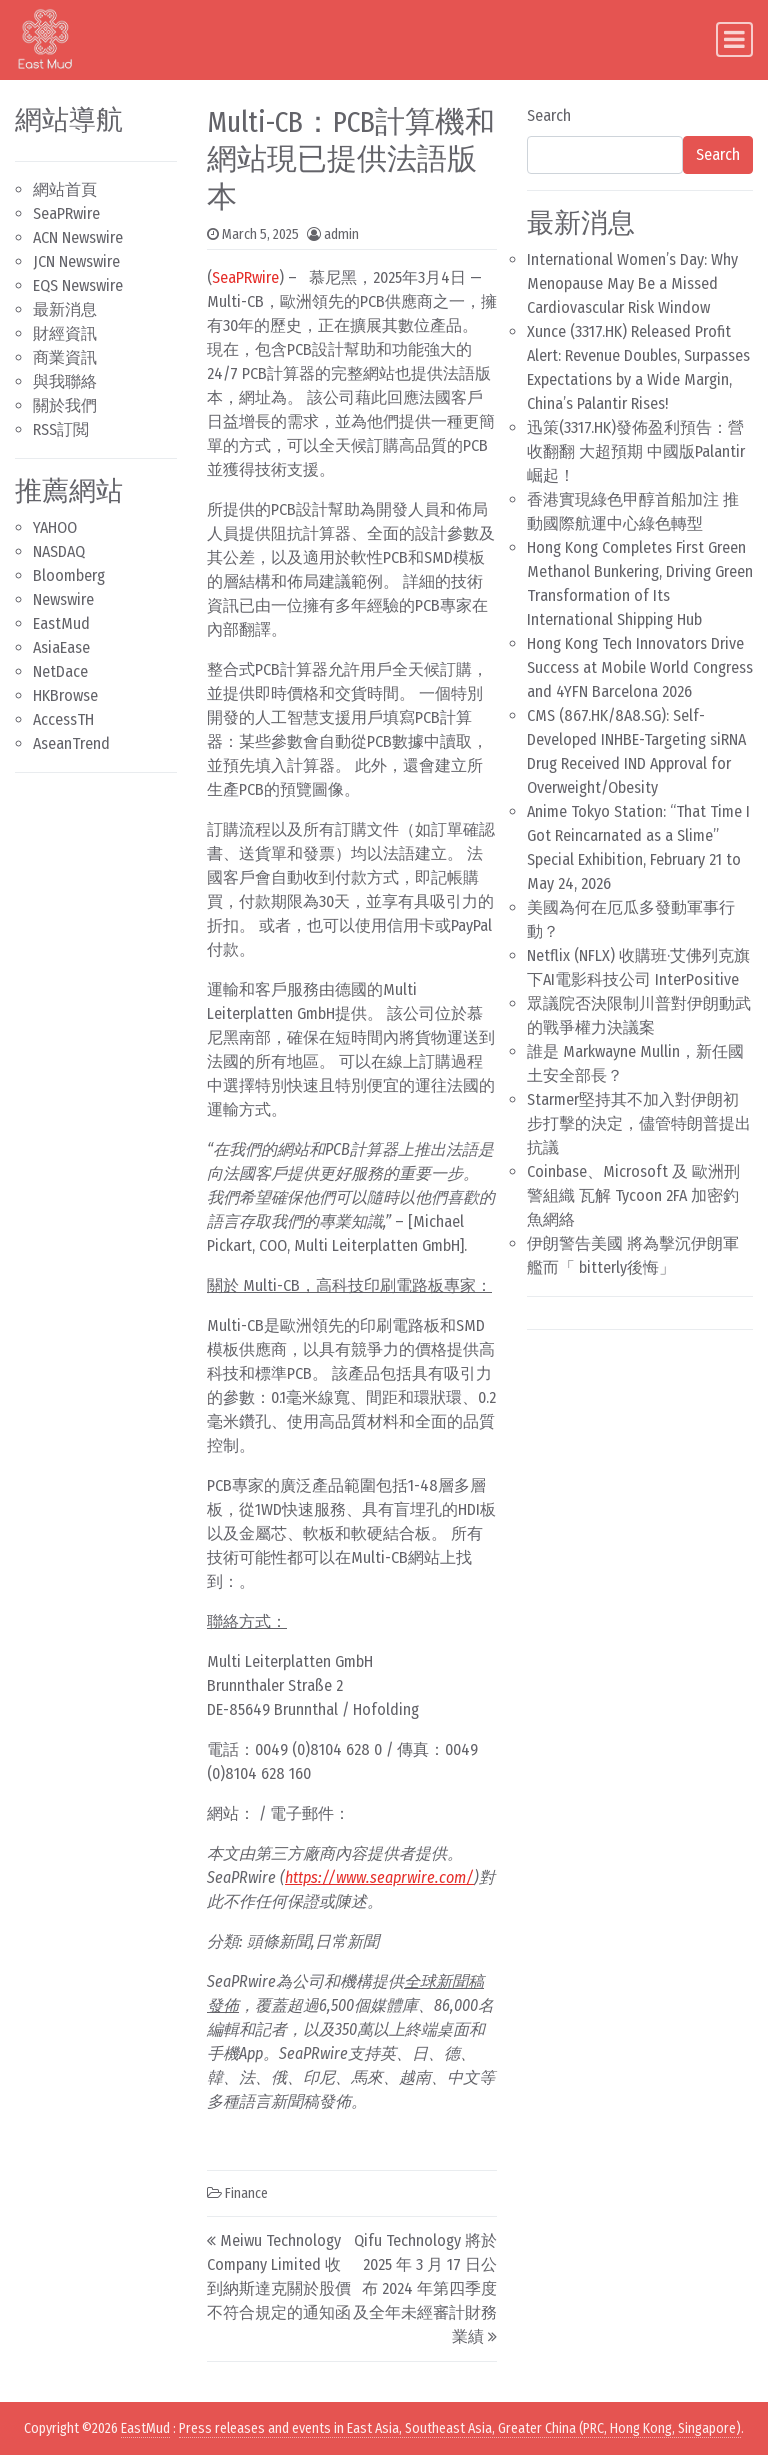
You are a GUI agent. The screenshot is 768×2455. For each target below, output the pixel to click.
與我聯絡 (65, 381)
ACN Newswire (78, 237)
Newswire (63, 599)
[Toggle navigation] (734, 39)
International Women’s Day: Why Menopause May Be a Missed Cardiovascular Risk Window (632, 283)
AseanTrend (71, 743)
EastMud (61, 623)
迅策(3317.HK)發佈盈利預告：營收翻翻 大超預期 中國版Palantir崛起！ (636, 451)
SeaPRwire (66, 213)
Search (549, 115)
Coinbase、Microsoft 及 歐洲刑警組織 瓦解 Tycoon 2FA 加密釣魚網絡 (633, 1195)
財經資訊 (65, 333)
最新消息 (65, 309)
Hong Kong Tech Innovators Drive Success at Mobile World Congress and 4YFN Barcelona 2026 (640, 667)
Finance (246, 2193)
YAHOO (55, 527)
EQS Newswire (78, 285)
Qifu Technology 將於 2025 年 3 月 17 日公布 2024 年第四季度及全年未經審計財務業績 (425, 2288)
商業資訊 (65, 357)
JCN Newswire (76, 261)
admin (341, 234)
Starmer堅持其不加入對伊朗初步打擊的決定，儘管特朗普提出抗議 (639, 1123)
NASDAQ (59, 551)
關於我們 (65, 405)
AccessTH (63, 719)
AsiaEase (61, 647)
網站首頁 (65, 189)
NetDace (60, 671)
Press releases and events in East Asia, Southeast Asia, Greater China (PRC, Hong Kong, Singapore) (460, 2428)
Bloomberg (69, 575)
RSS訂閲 (61, 429)
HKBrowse (65, 695)
